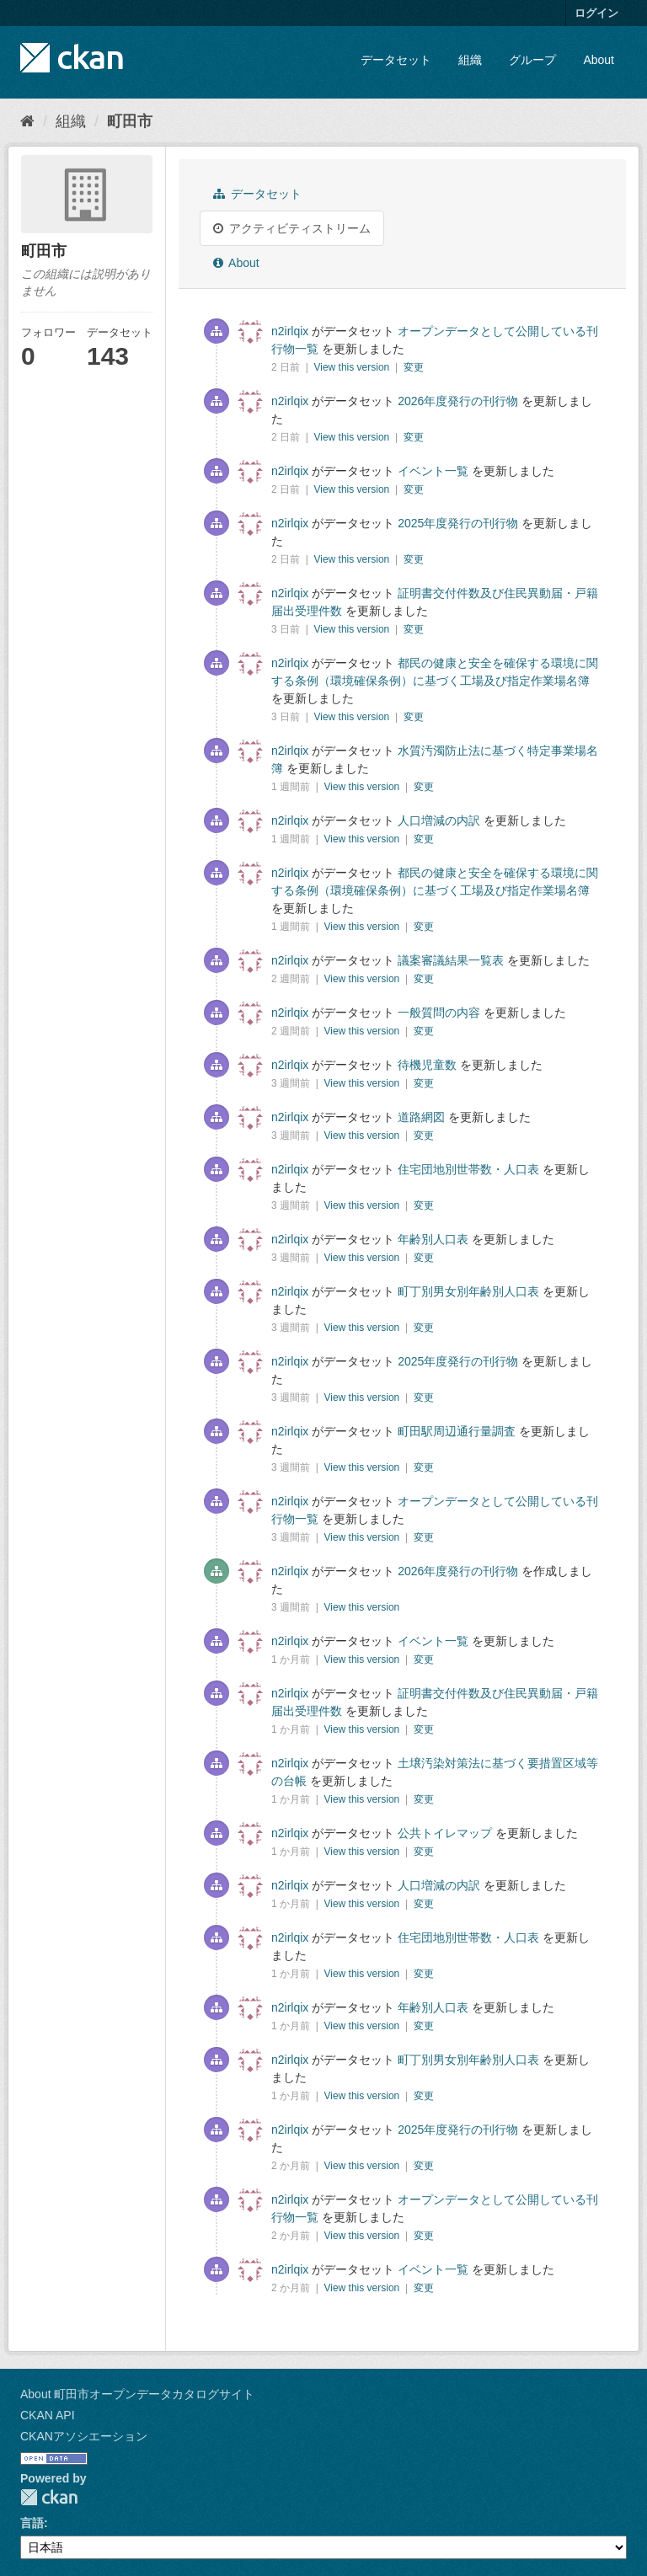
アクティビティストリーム (292, 228)
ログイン (596, 13)
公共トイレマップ (445, 1833)
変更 (414, 367)
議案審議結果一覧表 (451, 960)
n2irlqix (289, 331)
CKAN (49, 2497)
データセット (396, 60)
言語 (32, 2523)
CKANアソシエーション (83, 2436)
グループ (532, 60)
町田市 (129, 121)
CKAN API (47, 2415)
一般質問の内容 (439, 1012)
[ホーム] (27, 121)
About (598, 60)
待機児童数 (427, 1065)
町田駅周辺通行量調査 (457, 1431)
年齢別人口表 (433, 1239)
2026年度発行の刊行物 (458, 401)
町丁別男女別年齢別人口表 (468, 1291)
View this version (352, 367)
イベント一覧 (433, 471)
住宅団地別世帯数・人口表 (468, 1169)
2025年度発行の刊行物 (458, 523)
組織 (470, 60)
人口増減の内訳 (439, 820)
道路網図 (421, 1117)
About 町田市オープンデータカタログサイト (137, 2394)
